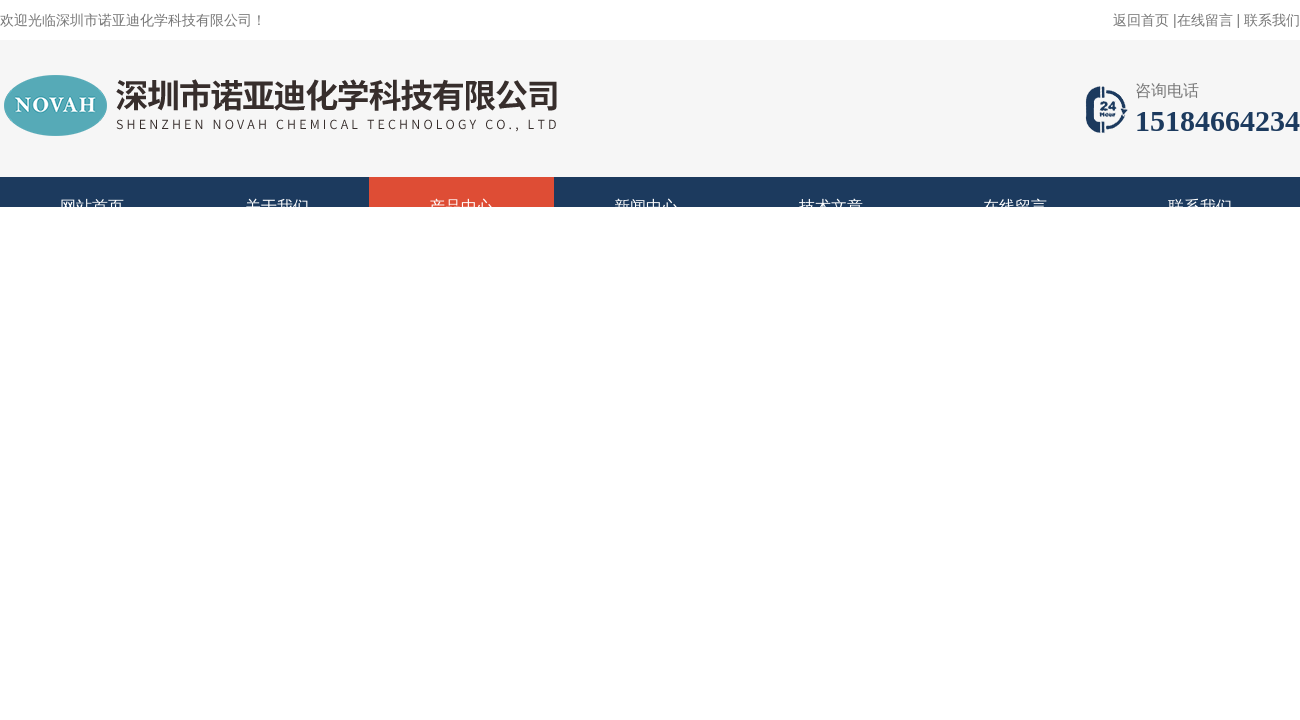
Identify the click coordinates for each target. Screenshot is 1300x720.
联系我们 (1272, 20)
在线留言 (1205, 20)
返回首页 (1141, 20)
